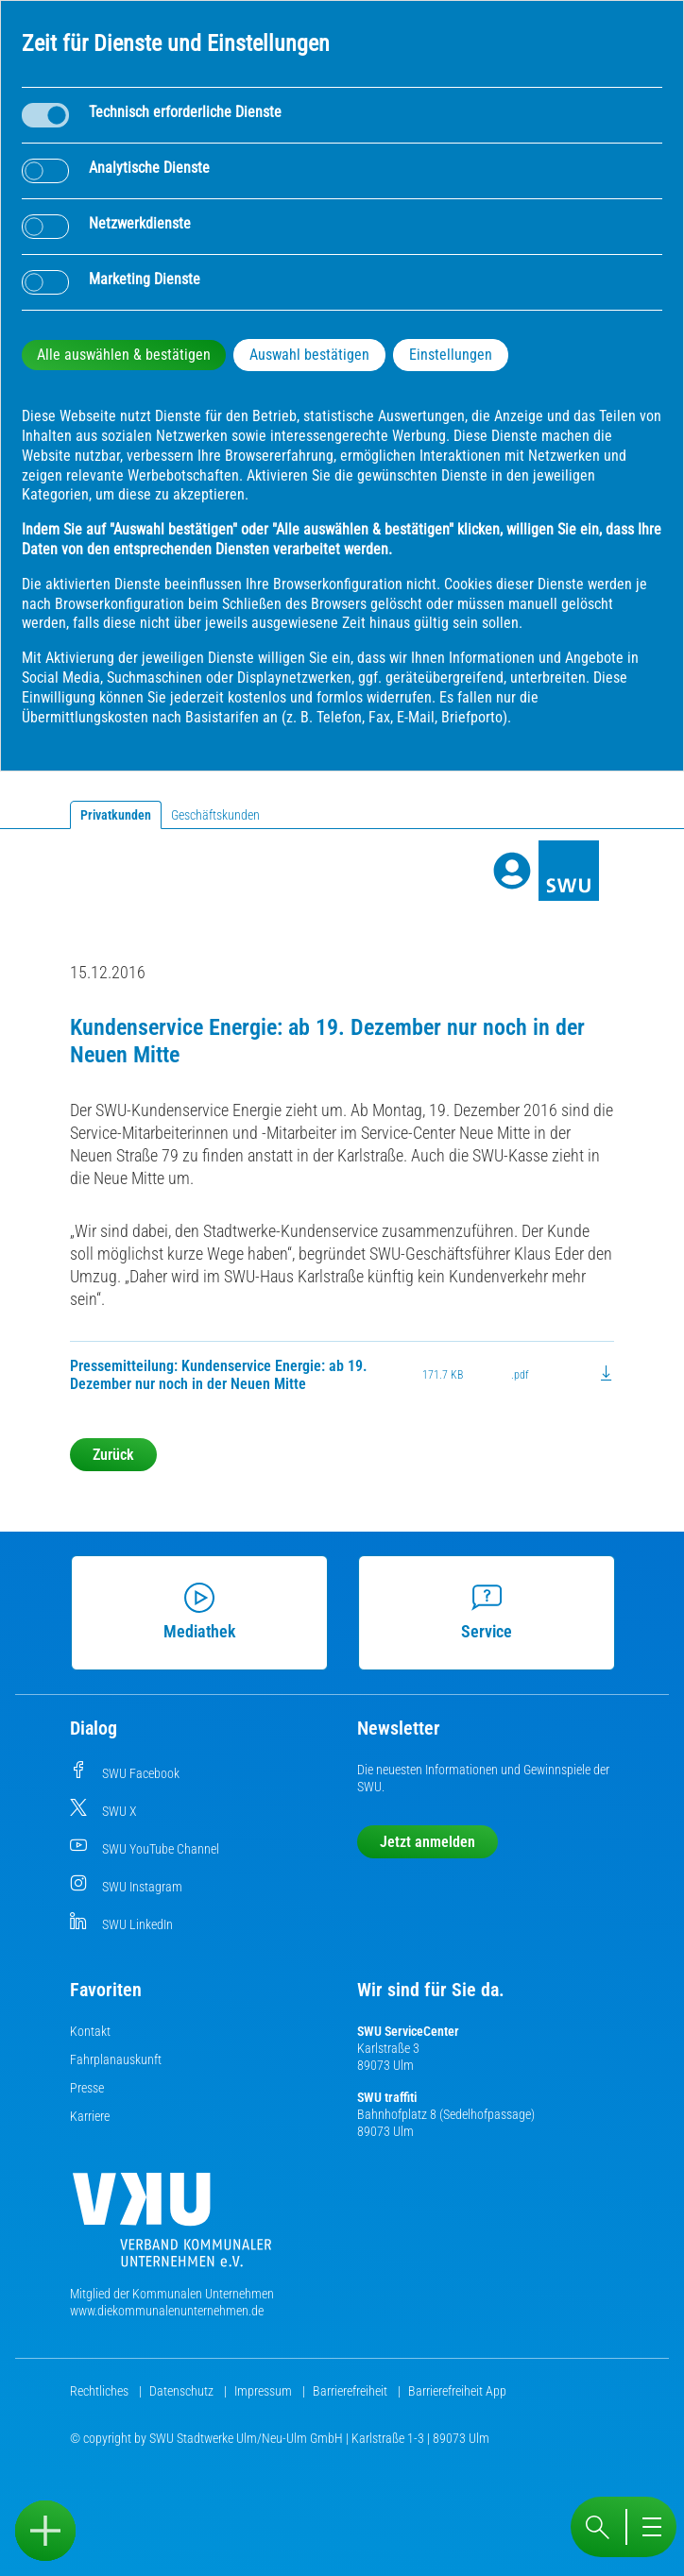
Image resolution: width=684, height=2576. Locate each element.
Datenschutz (182, 2390)
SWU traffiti (387, 2097)
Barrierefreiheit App (457, 2390)
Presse (87, 2087)
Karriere (90, 2116)
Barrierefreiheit (351, 2390)
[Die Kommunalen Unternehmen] (172, 2227)
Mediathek (200, 1612)
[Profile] (512, 871)
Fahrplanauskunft (116, 2059)
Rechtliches (100, 2390)
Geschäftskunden (215, 814)
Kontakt (90, 2031)
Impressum (264, 2390)
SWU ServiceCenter (408, 2031)
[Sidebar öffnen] (45, 2530)
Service (487, 1612)
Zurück (113, 1455)
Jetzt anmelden (427, 1842)
